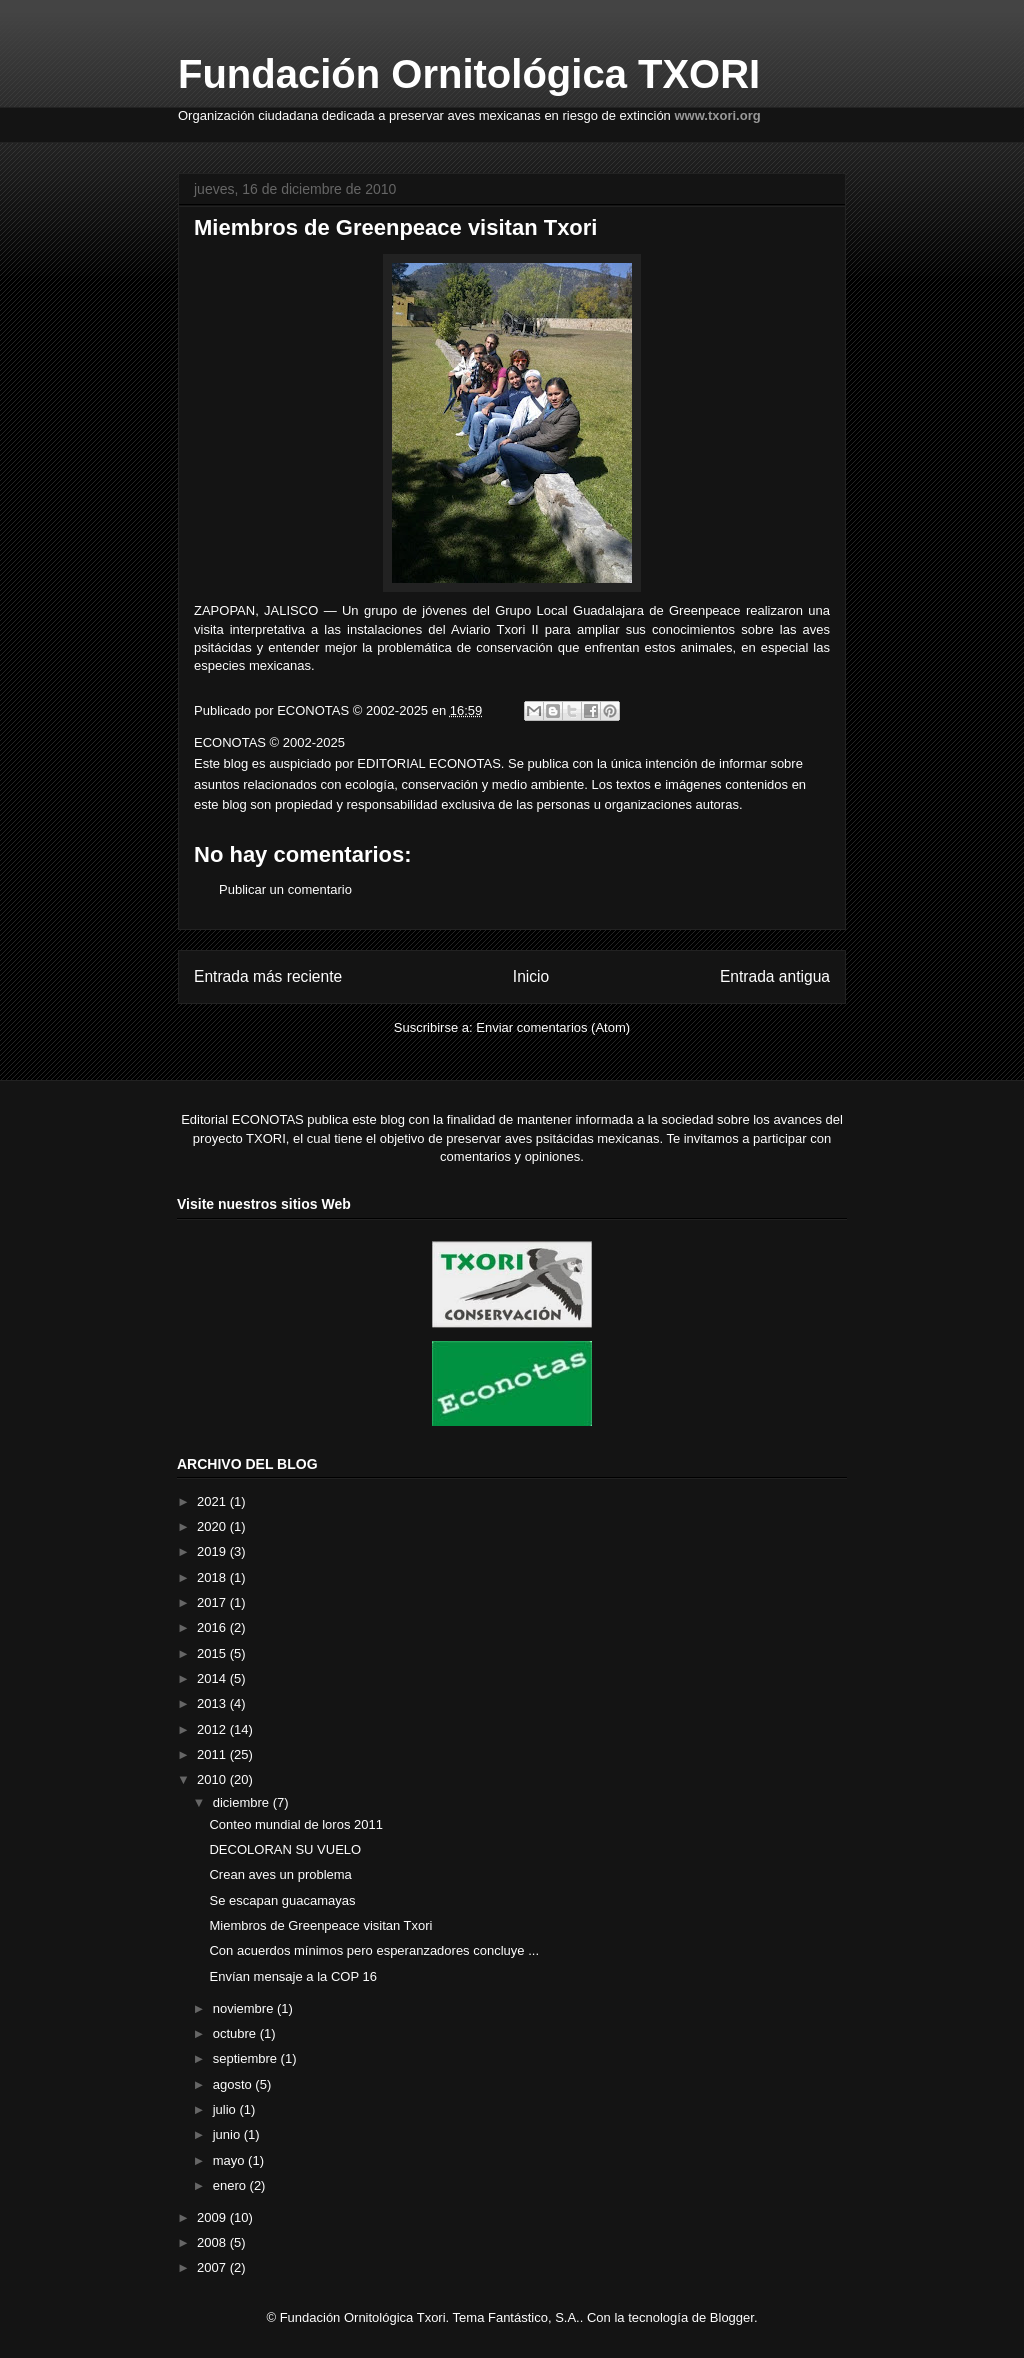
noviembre (245, 2008)
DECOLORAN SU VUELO (285, 1849)
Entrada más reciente (268, 976)
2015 (213, 1653)
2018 (213, 1577)
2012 (213, 1729)
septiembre (247, 2058)
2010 (213, 1779)
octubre (236, 2033)
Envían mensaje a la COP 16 (292, 1976)
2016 (213, 1627)
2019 (213, 1551)
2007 (213, 2267)
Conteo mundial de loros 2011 (295, 1824)
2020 (213, 1526)
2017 (213, 1602)
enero (231, 2185)
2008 (213, 2242)
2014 (213, 1678)
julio (226, 2109)
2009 (213, 2217)
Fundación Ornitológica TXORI (469, 74)
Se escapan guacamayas (282, 1900)
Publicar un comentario (285, 889)
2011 (213, 1754)
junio (228, 2134)
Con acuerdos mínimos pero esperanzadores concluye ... (374, 1950)
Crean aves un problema (280, 1874)
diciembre (243, 1802)
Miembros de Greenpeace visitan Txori (320, 1925)
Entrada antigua (775, 976)
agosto (234, 2084)
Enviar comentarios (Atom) (553, 1027)
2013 (213, 1703)
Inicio (531, 976)
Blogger (732, 2317)
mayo (230, 2160)
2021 (213, 1501)
